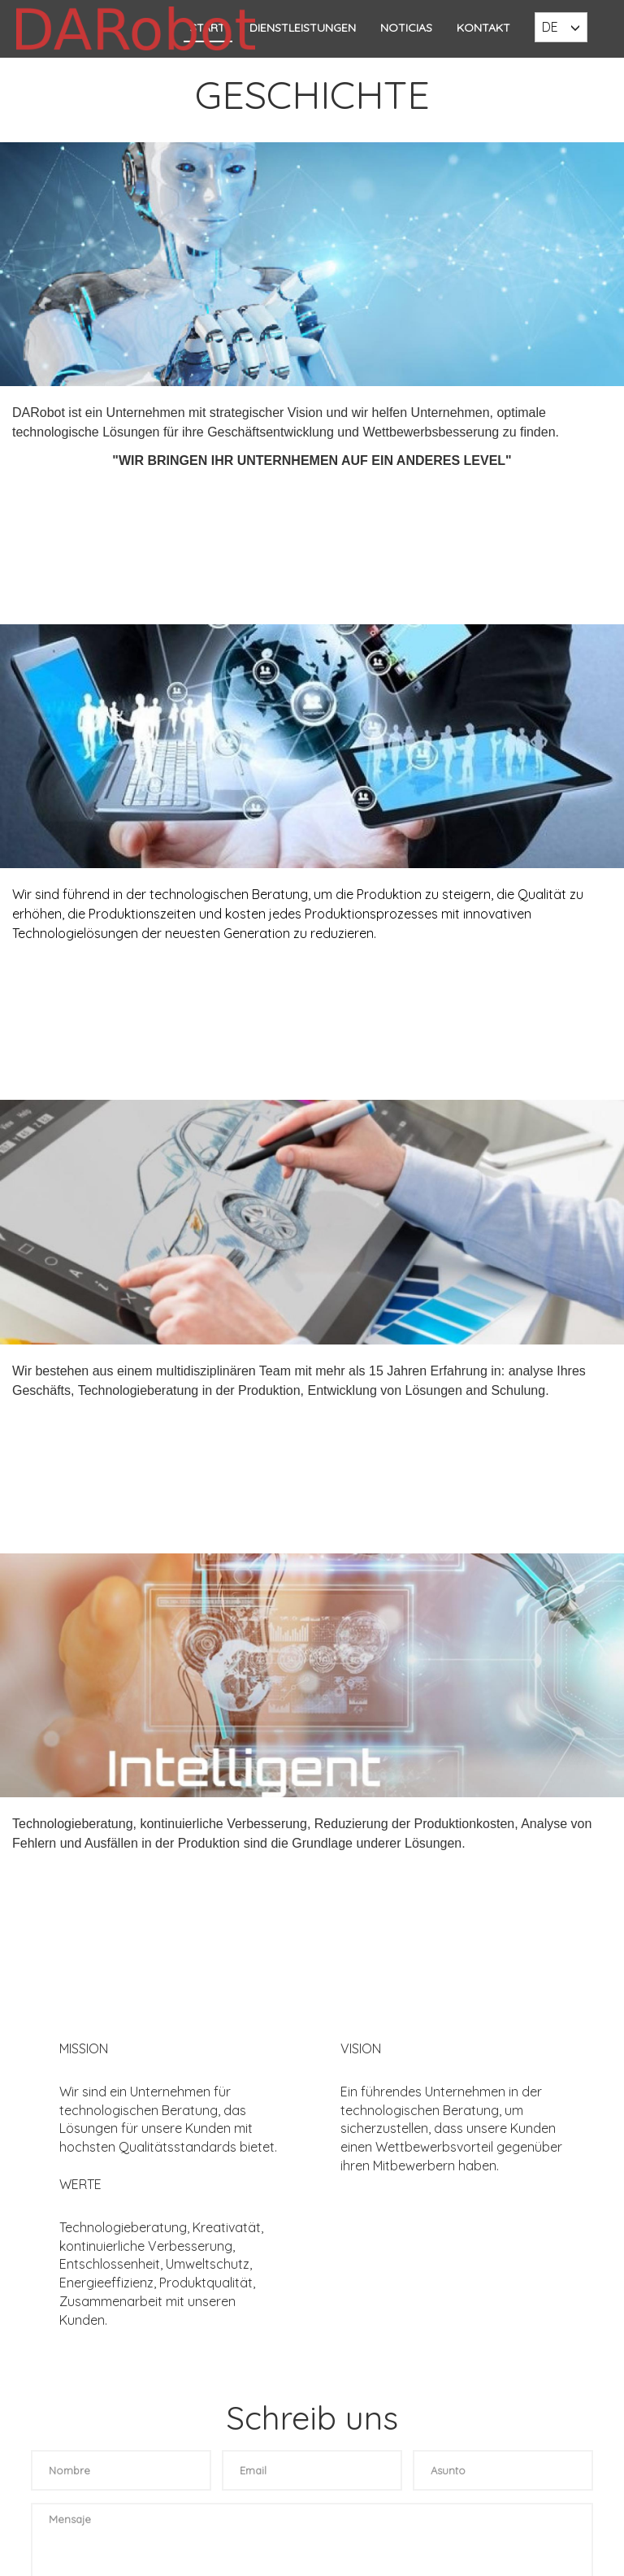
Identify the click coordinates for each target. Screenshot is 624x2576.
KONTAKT (483, 27)
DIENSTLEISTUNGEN (302, 27)
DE (550, 27)
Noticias (406, 27)
